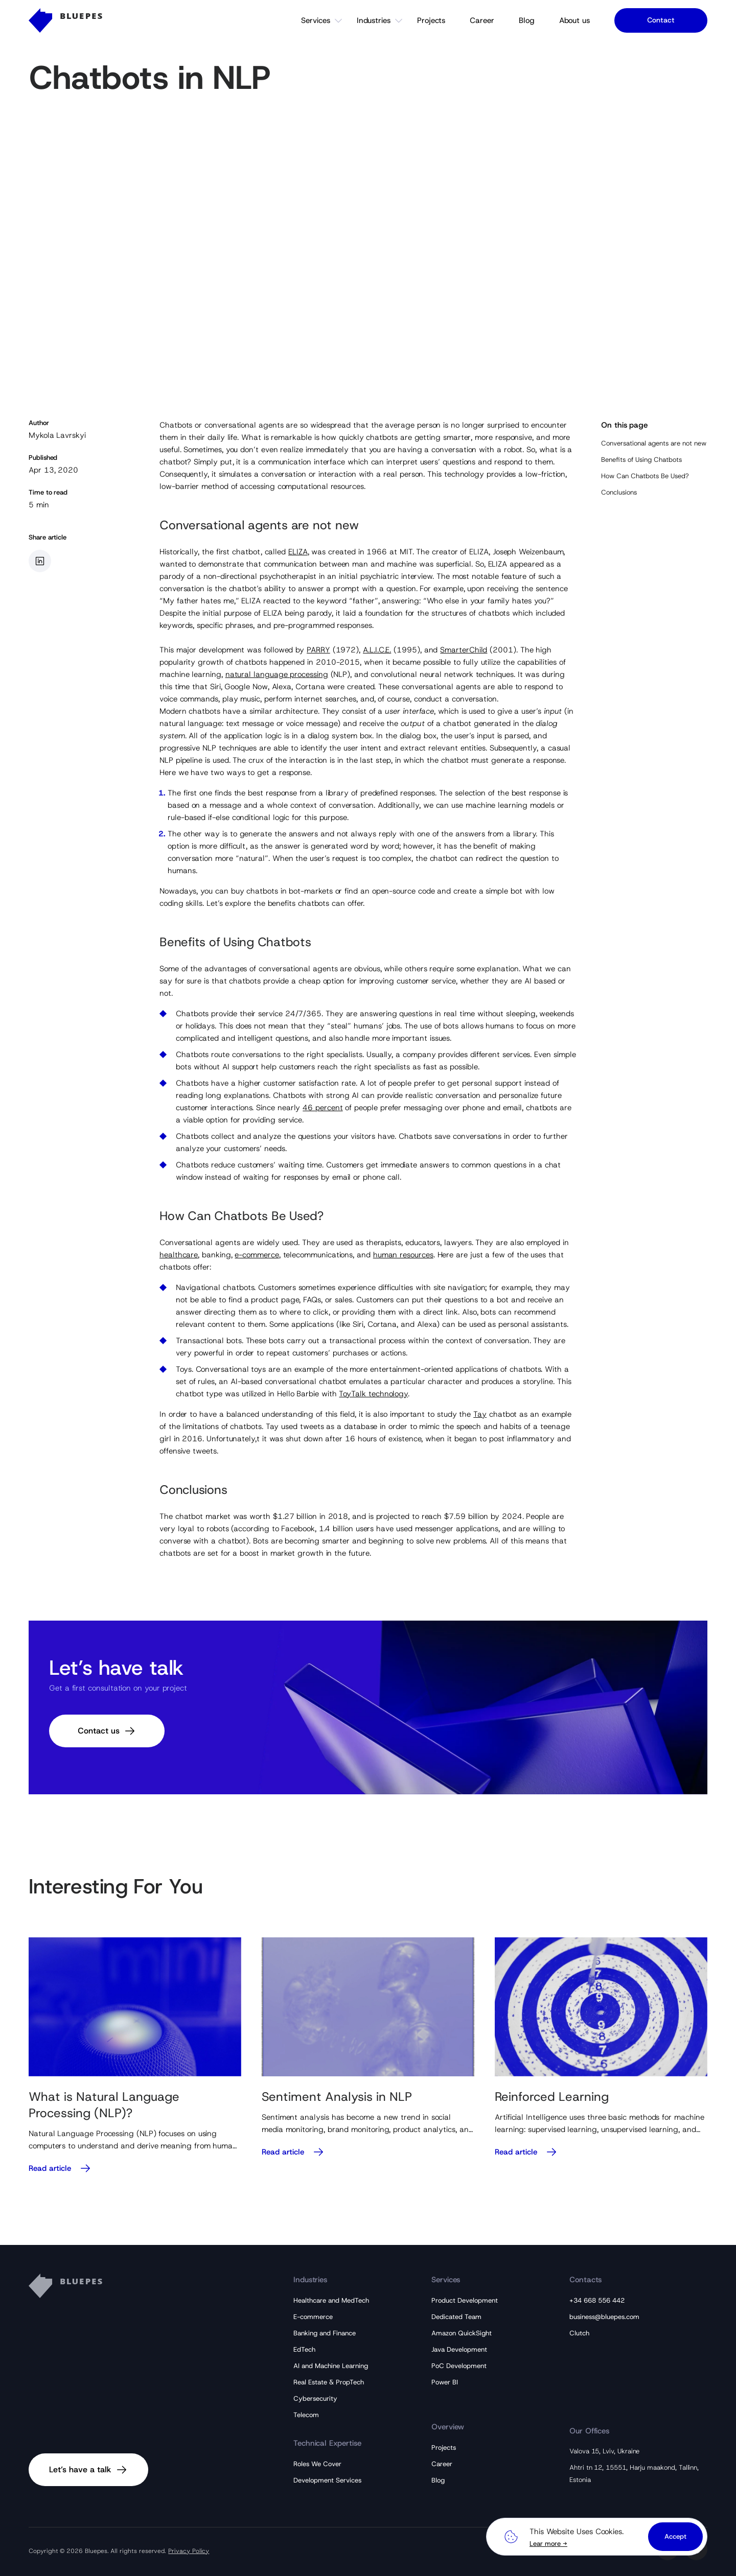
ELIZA (298, 551)
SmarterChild (463, 649)
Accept (675, 2536)
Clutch (579, 2333)
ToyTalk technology (373, 1393)
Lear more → (548, 2543)
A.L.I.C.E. (377, 649)
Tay (480, 1414)
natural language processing (276, 674)
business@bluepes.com (604, 2317)
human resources (403, 1254)
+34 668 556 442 (597, 2300)
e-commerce (257, 1254)
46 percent (322, 1107)
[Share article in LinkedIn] (40, 561)
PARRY (318, 649)
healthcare (178, 1254)
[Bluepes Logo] (65, 20)
